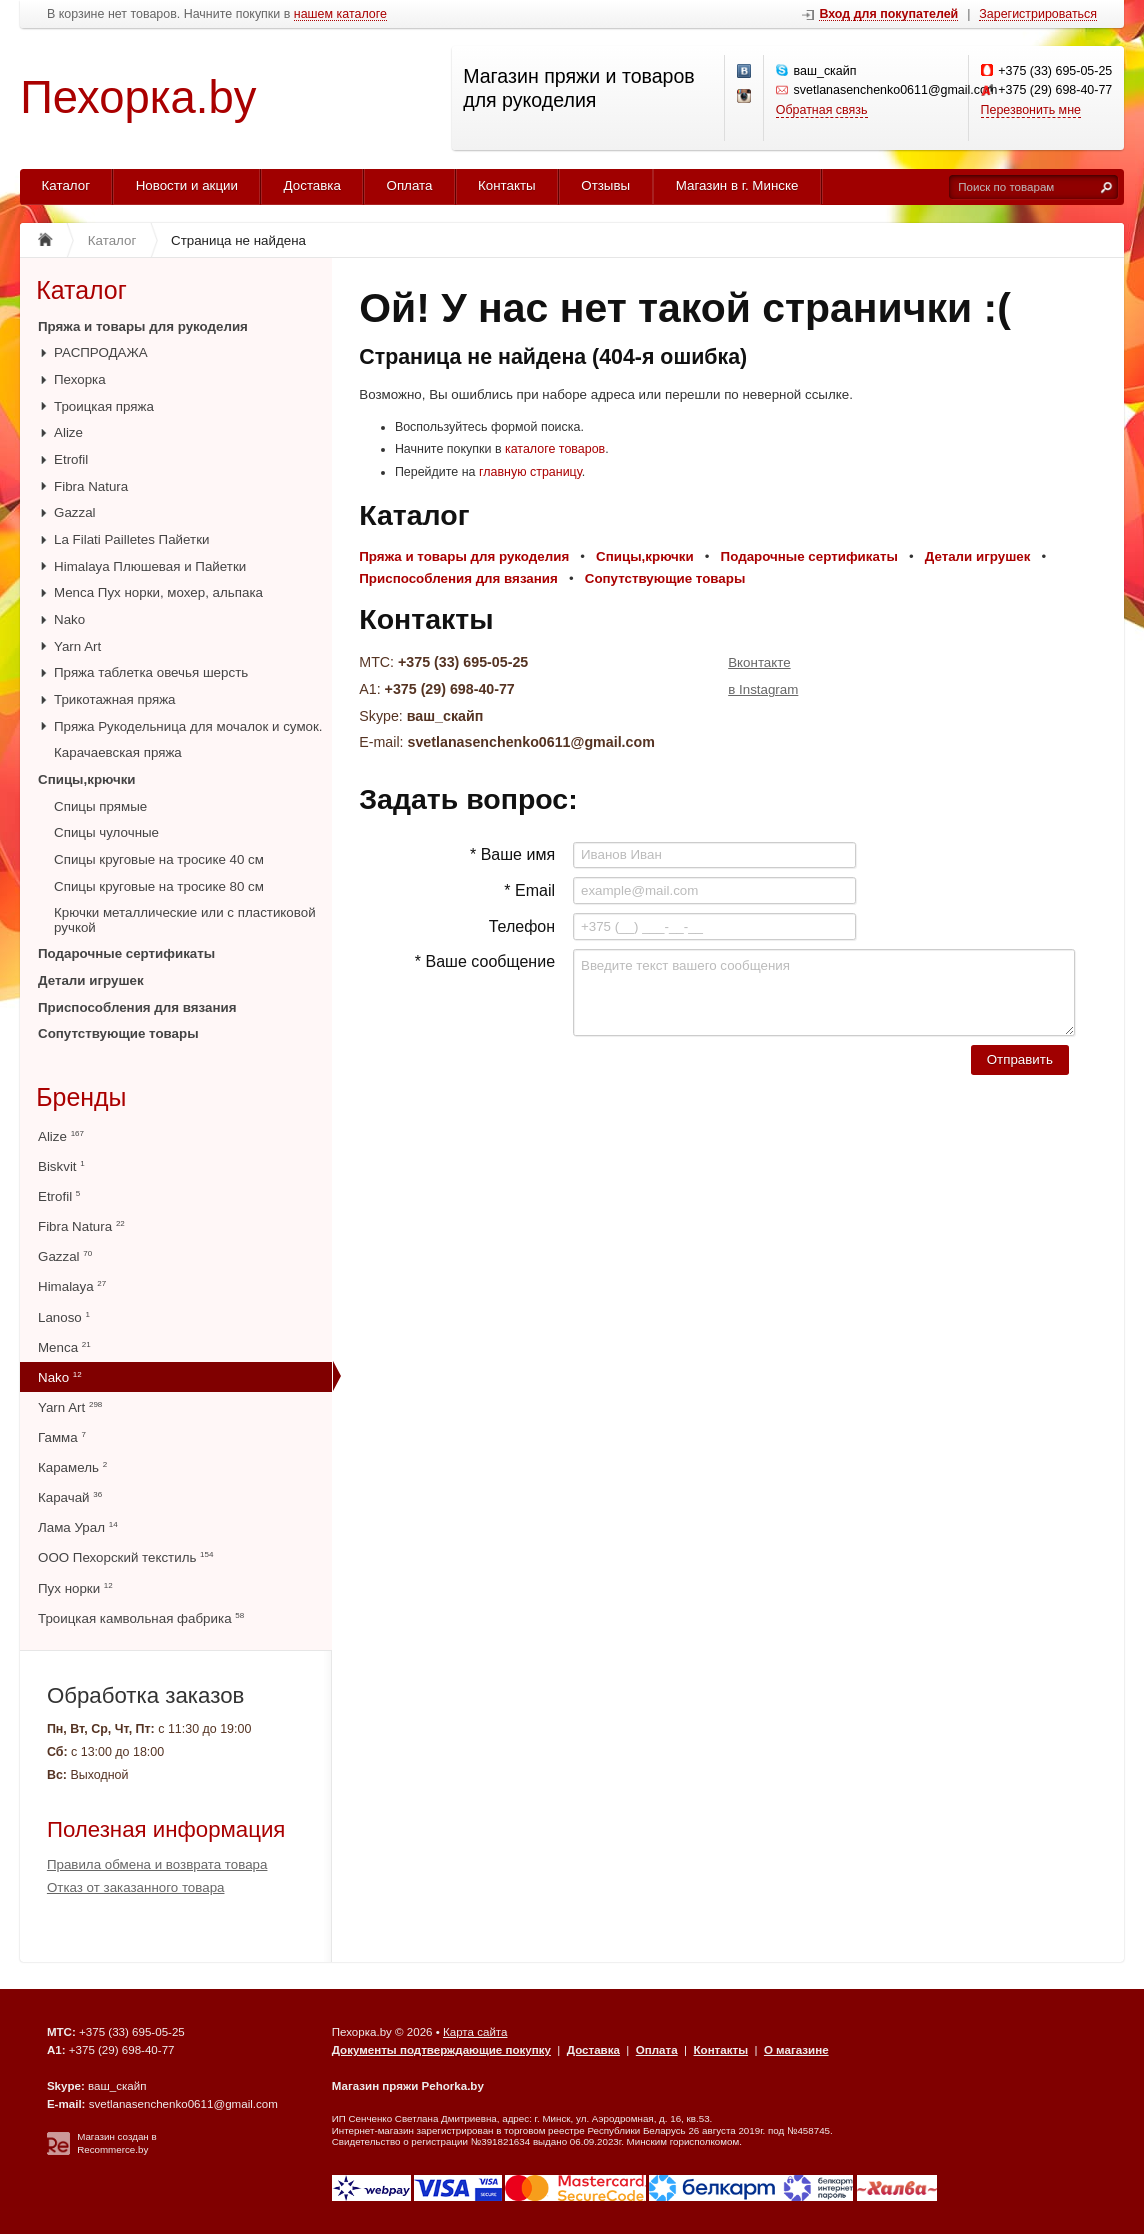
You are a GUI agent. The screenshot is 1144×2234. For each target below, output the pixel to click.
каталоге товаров (555, 449)
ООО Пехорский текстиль (125, 1557)
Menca (64, 1347)
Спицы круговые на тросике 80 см (159, 886)
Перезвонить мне (1031, 110)
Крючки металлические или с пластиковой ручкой (185, 919)
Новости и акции (187, 185)
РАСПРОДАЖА (101, 352)
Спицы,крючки (87, 779)
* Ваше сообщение (485, 961)
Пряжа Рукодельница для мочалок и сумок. (188, 726)
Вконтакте (759, 662)
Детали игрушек (91, 980)
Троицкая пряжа (104, 406)
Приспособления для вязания (137, 1007)
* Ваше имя (512, 854)
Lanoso (64, 1317)
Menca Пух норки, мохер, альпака (158, 592)
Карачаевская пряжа (118, 752)
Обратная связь (822, 110)
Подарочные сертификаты (126, 953)
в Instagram (763, 689)
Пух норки (75, 1588)
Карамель (72, 1467)
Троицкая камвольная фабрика (141, 1618)
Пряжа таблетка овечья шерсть (151, 672)
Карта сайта (475, 2032)
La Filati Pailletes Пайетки (131, 539)
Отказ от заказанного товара (136, 1887)
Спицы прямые (100, 806)
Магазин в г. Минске (737, 185)
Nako (69, 619)
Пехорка (80, 379)
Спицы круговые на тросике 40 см (159, 859)
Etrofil (71, 459)
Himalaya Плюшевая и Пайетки (150, 566)
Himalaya (72, 1286)
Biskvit (61, 1166)
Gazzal (75, 512)
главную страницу (530, 472)
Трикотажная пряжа (115, 699)
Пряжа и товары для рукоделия (143, 326)
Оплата (410, 185)
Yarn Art (77, 646)
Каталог (66, 185)
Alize (68, 432)
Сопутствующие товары (118, 1033)
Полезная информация (166, 1829)
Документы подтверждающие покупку (441, 2050)
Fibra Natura (91, 486)
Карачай (70, 1497)
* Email (529, 890)
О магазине (796, 2050)
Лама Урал (78, 1527)
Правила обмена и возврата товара (157, 1864)
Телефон (522, 926)
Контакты (507, 185)
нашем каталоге (340, 14)
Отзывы (605, 185)
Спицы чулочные (106, 832)
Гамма (62, 1437)
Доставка (312, 185)
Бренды (81, 1097)
